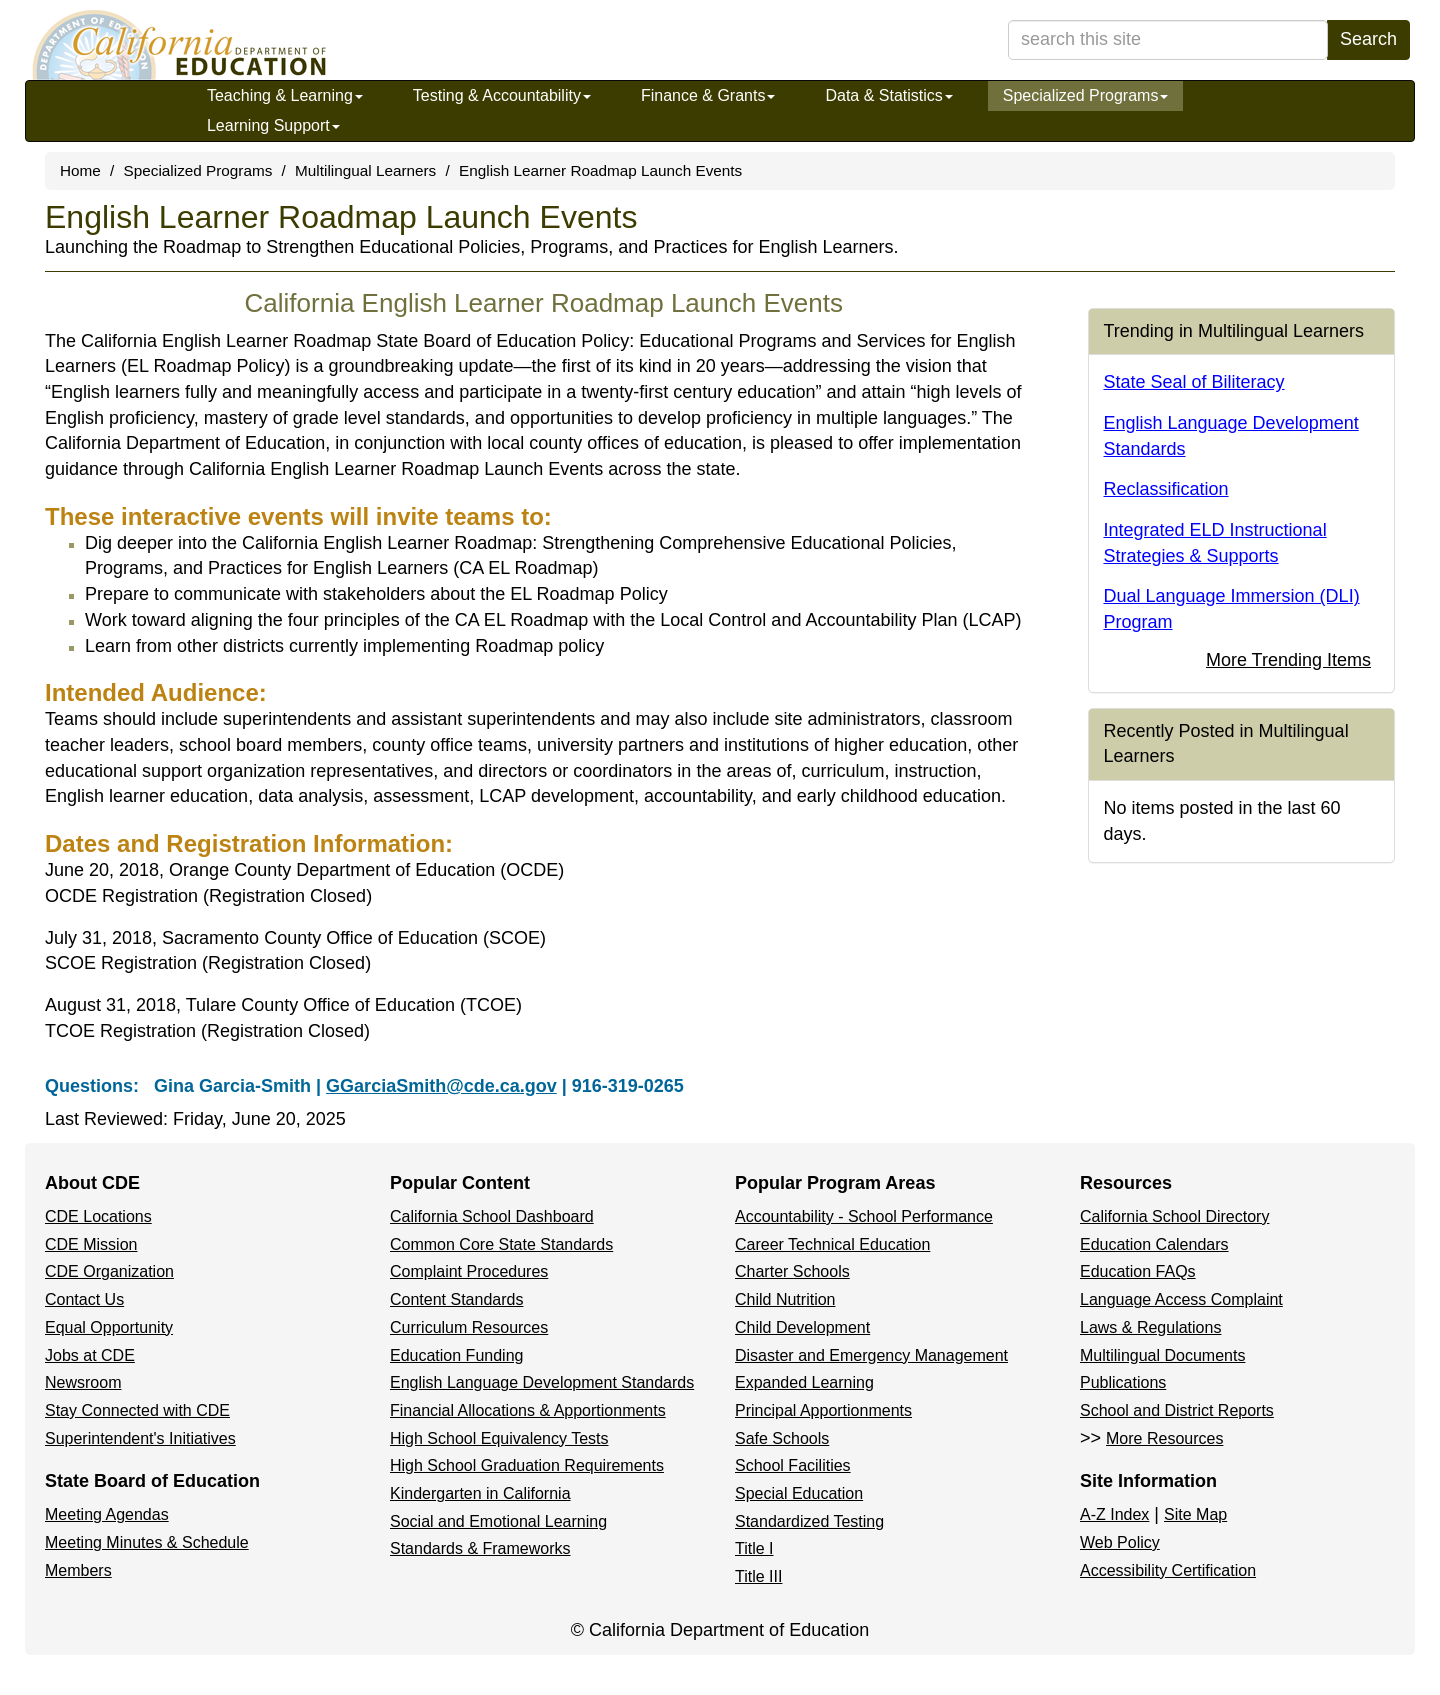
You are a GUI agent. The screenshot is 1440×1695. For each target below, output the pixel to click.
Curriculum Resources (469, 1327)
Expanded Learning (804, 1382)
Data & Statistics (888, 95)
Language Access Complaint (1181, 1299)
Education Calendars (1154, 1244)
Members (78, 1570)
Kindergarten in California (480, 1493)
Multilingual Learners (365, 170)
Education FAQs (1138, 1271)
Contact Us (84, 1299)
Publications (1123, 1382)
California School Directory (1174, 1216)
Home (80, 170)
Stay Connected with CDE (137, 1410)
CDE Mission (91, 1244)
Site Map (1195, 1514)
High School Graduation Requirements (527, 1465)
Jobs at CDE (90, 1355)
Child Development (802, 1327)
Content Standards (456, 1299)
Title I (754, 1548)
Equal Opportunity (109, 1327)
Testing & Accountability (502, 95)
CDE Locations (98, 1216)
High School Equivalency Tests (499, 1438)
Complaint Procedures (469, 1271)
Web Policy (1120, 1542)
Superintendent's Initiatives (140, 1438)
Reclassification (1166, 489)
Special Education (799, 1493)
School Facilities (793, 1465)
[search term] (1168, 40)
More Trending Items (1288, 660)
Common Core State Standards (501, 1244)
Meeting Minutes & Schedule (147, 1542)
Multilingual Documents (1162, 1355)
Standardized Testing (809, 1521)
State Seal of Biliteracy (1194, 382)
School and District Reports (1177, 1410)
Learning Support (273, 125)
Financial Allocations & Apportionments (528, 1410)
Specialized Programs (1086, 95)
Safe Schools (782, 1438)
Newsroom (83, 1382)
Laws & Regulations (1150, 1327)
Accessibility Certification (1168, 1570)
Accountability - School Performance (864, 1216)
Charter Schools (792, 1271)
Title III (758, 1576)
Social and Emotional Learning (498, 1521)
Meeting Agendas (107, 1514)
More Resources (1164, 1438)
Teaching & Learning (285, 95)
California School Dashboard (492, 1216)
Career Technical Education (832, 1244)
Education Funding (456, 1355)
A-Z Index (1114, 1514)
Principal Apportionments (823, 1410)
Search (1368, 39)
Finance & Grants (708, 95)
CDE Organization (109, 1271)
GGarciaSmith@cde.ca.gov (441, 1086)
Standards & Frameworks (480, 1548)
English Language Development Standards (542, 1382)
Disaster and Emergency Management (871, 1355)
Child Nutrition (785, 1299)
